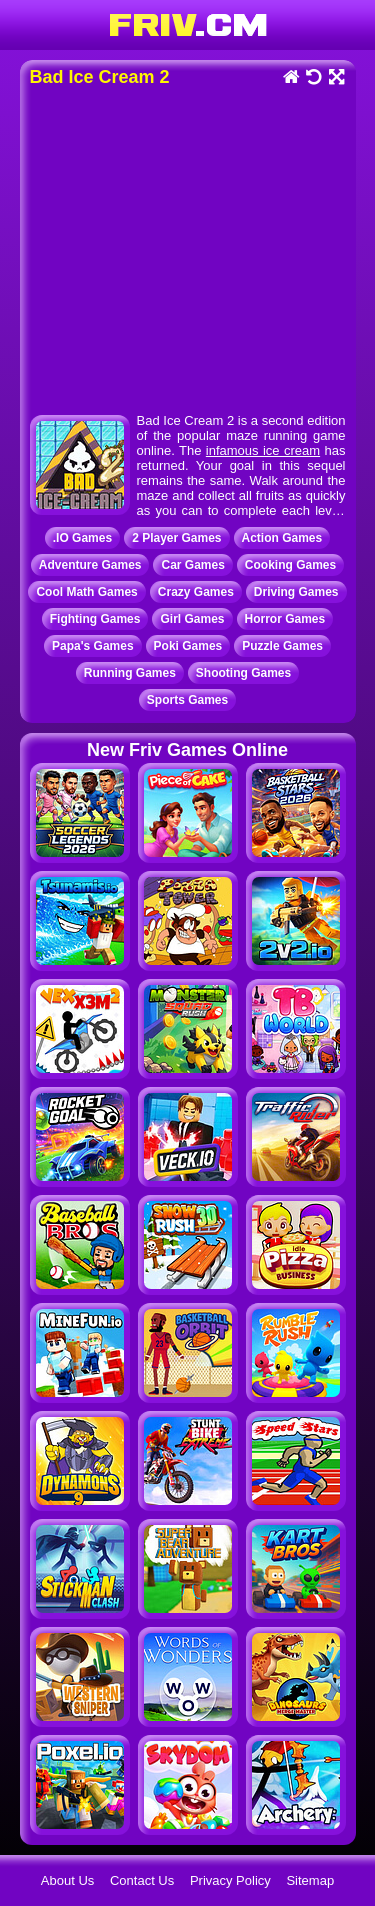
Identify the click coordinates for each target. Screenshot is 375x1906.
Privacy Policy (230, 1880)
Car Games (192, 565)
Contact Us (142, 1880)
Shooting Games (243, 673)
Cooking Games (290, 565)
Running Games (130, 673)
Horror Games (285, 619)
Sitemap (310, 1880)
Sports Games (187, 700)
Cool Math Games (86, 592)
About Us (67, 1880)
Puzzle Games (282, 646)
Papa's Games (93, 646)
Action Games (282, 538)
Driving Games (296, 592)
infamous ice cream (263, 450)
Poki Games (188, 646)
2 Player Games (176, 538)
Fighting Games (95, 619)
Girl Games (192, 619)
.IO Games (82, 538)
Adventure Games (90, 565)
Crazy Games (196, 592)
